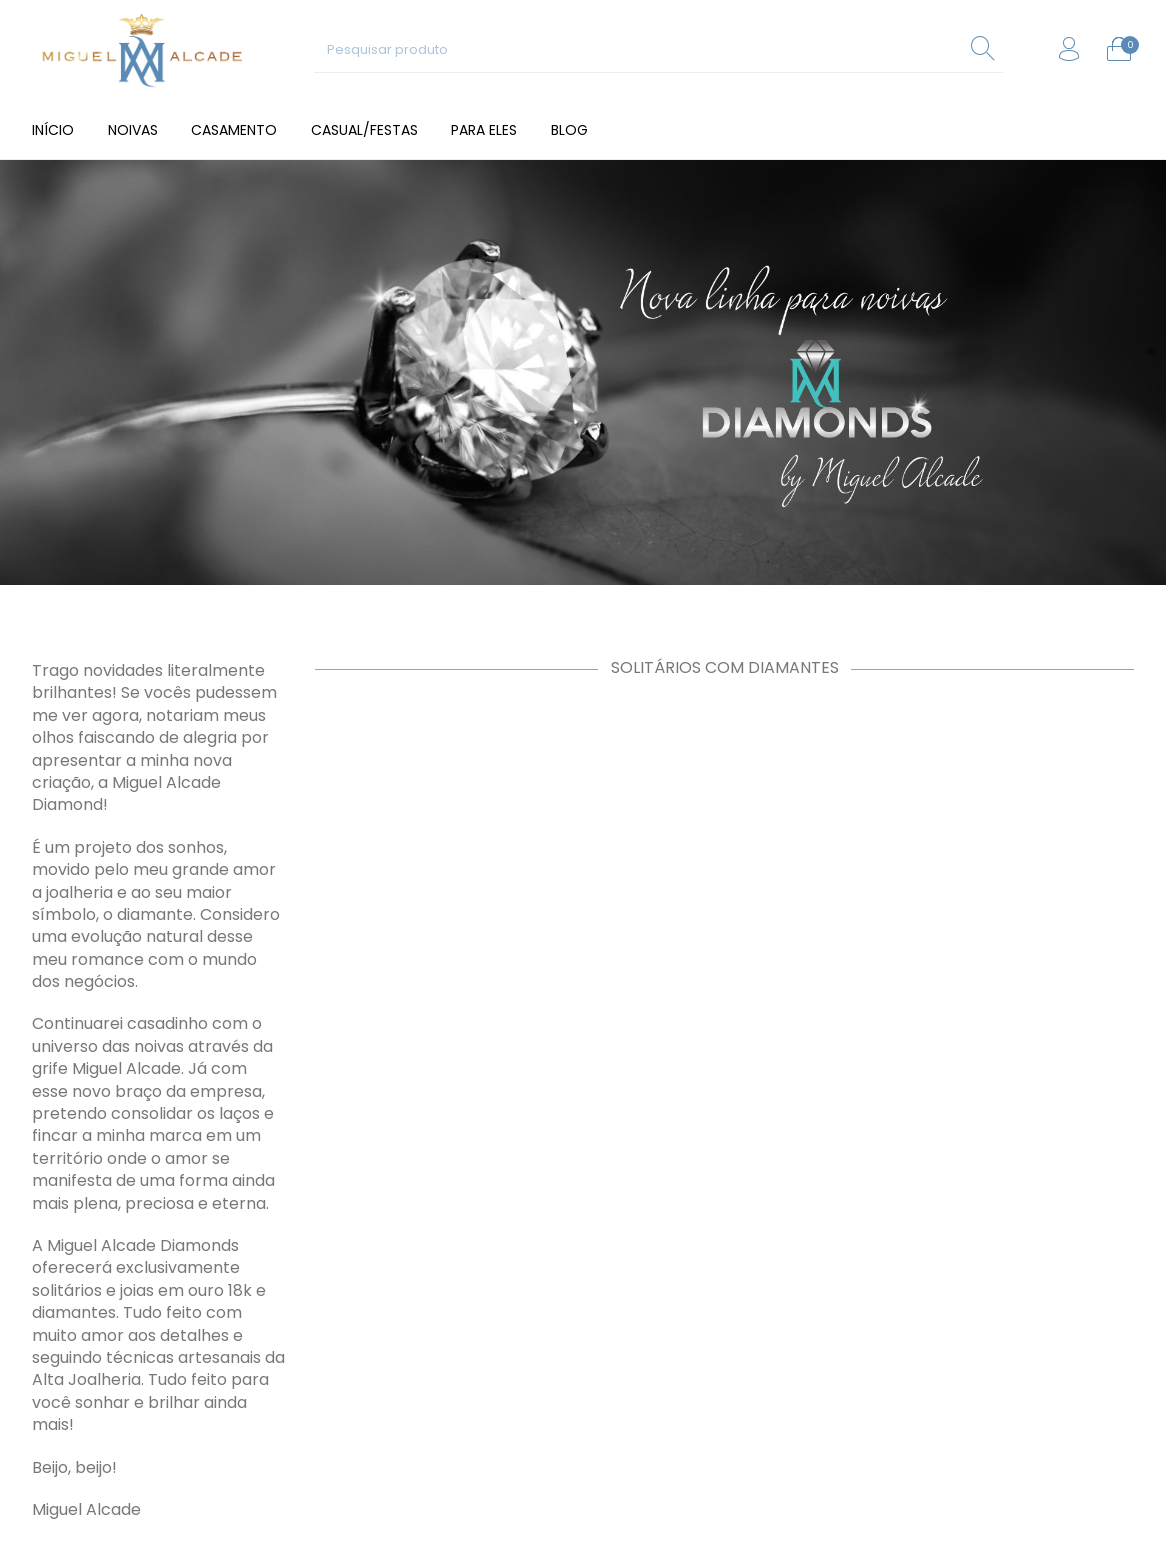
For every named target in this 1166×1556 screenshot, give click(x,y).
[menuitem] (53, 130)
